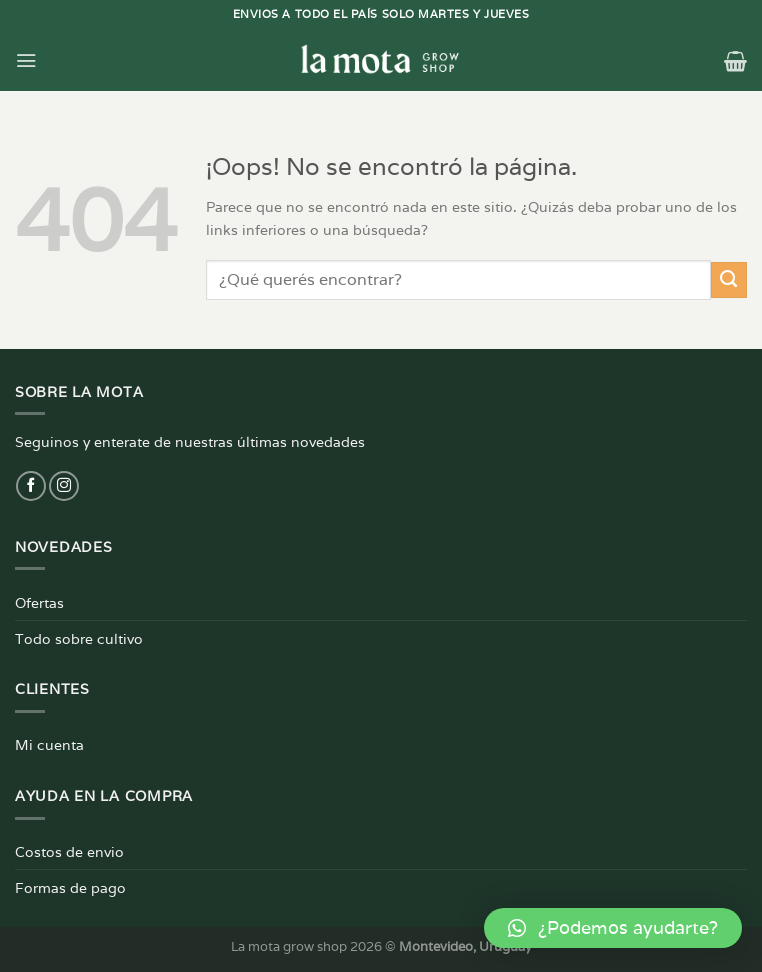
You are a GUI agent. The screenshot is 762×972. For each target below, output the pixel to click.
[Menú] (26, 60)
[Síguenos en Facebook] (31, 486)
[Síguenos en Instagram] (64, 486)
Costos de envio (69, 851)
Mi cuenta (49, 744)
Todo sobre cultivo (79, 638)
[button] (613, 928)
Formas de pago (70, 887)
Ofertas (39, 602)
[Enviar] (729, 280)
